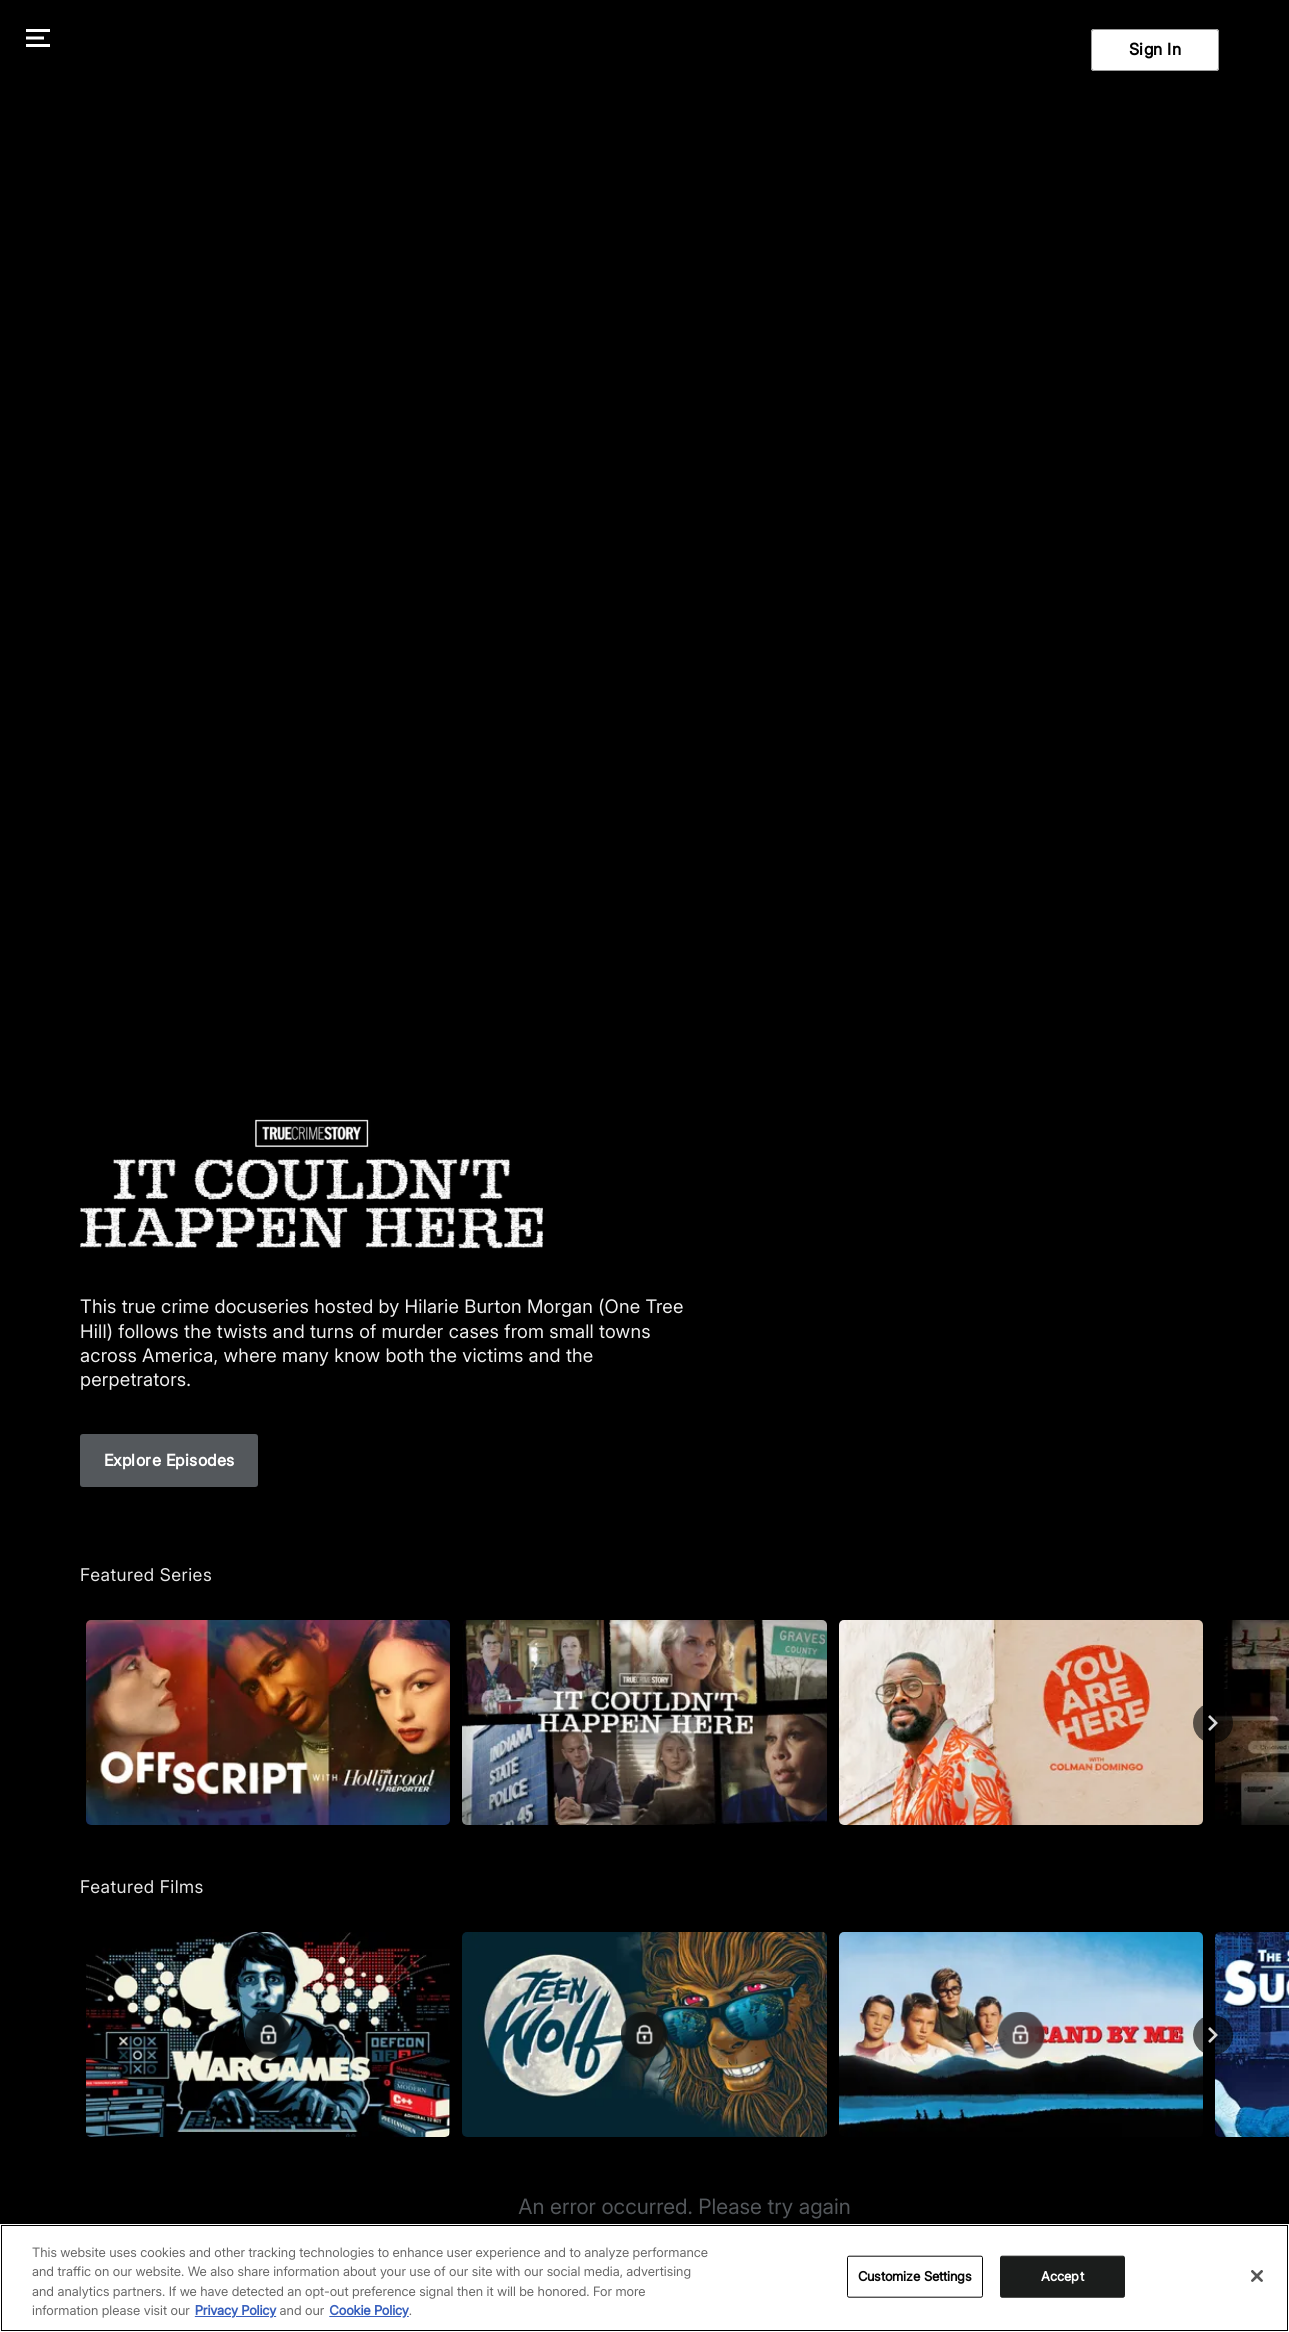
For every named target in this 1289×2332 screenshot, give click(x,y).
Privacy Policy (235, 2311)
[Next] (1213, 1723)
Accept (1062, 2276)
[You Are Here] (1021, 1722)
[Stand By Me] (1021, 2034)
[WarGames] (268, 2034)
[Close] (1257, 2276)
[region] (644, 2278)
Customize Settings (914, 2276)
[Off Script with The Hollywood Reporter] (268, 1722)
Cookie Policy (369, 2311)
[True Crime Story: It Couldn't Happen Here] (644, 1722)
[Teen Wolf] (644, 2034)
